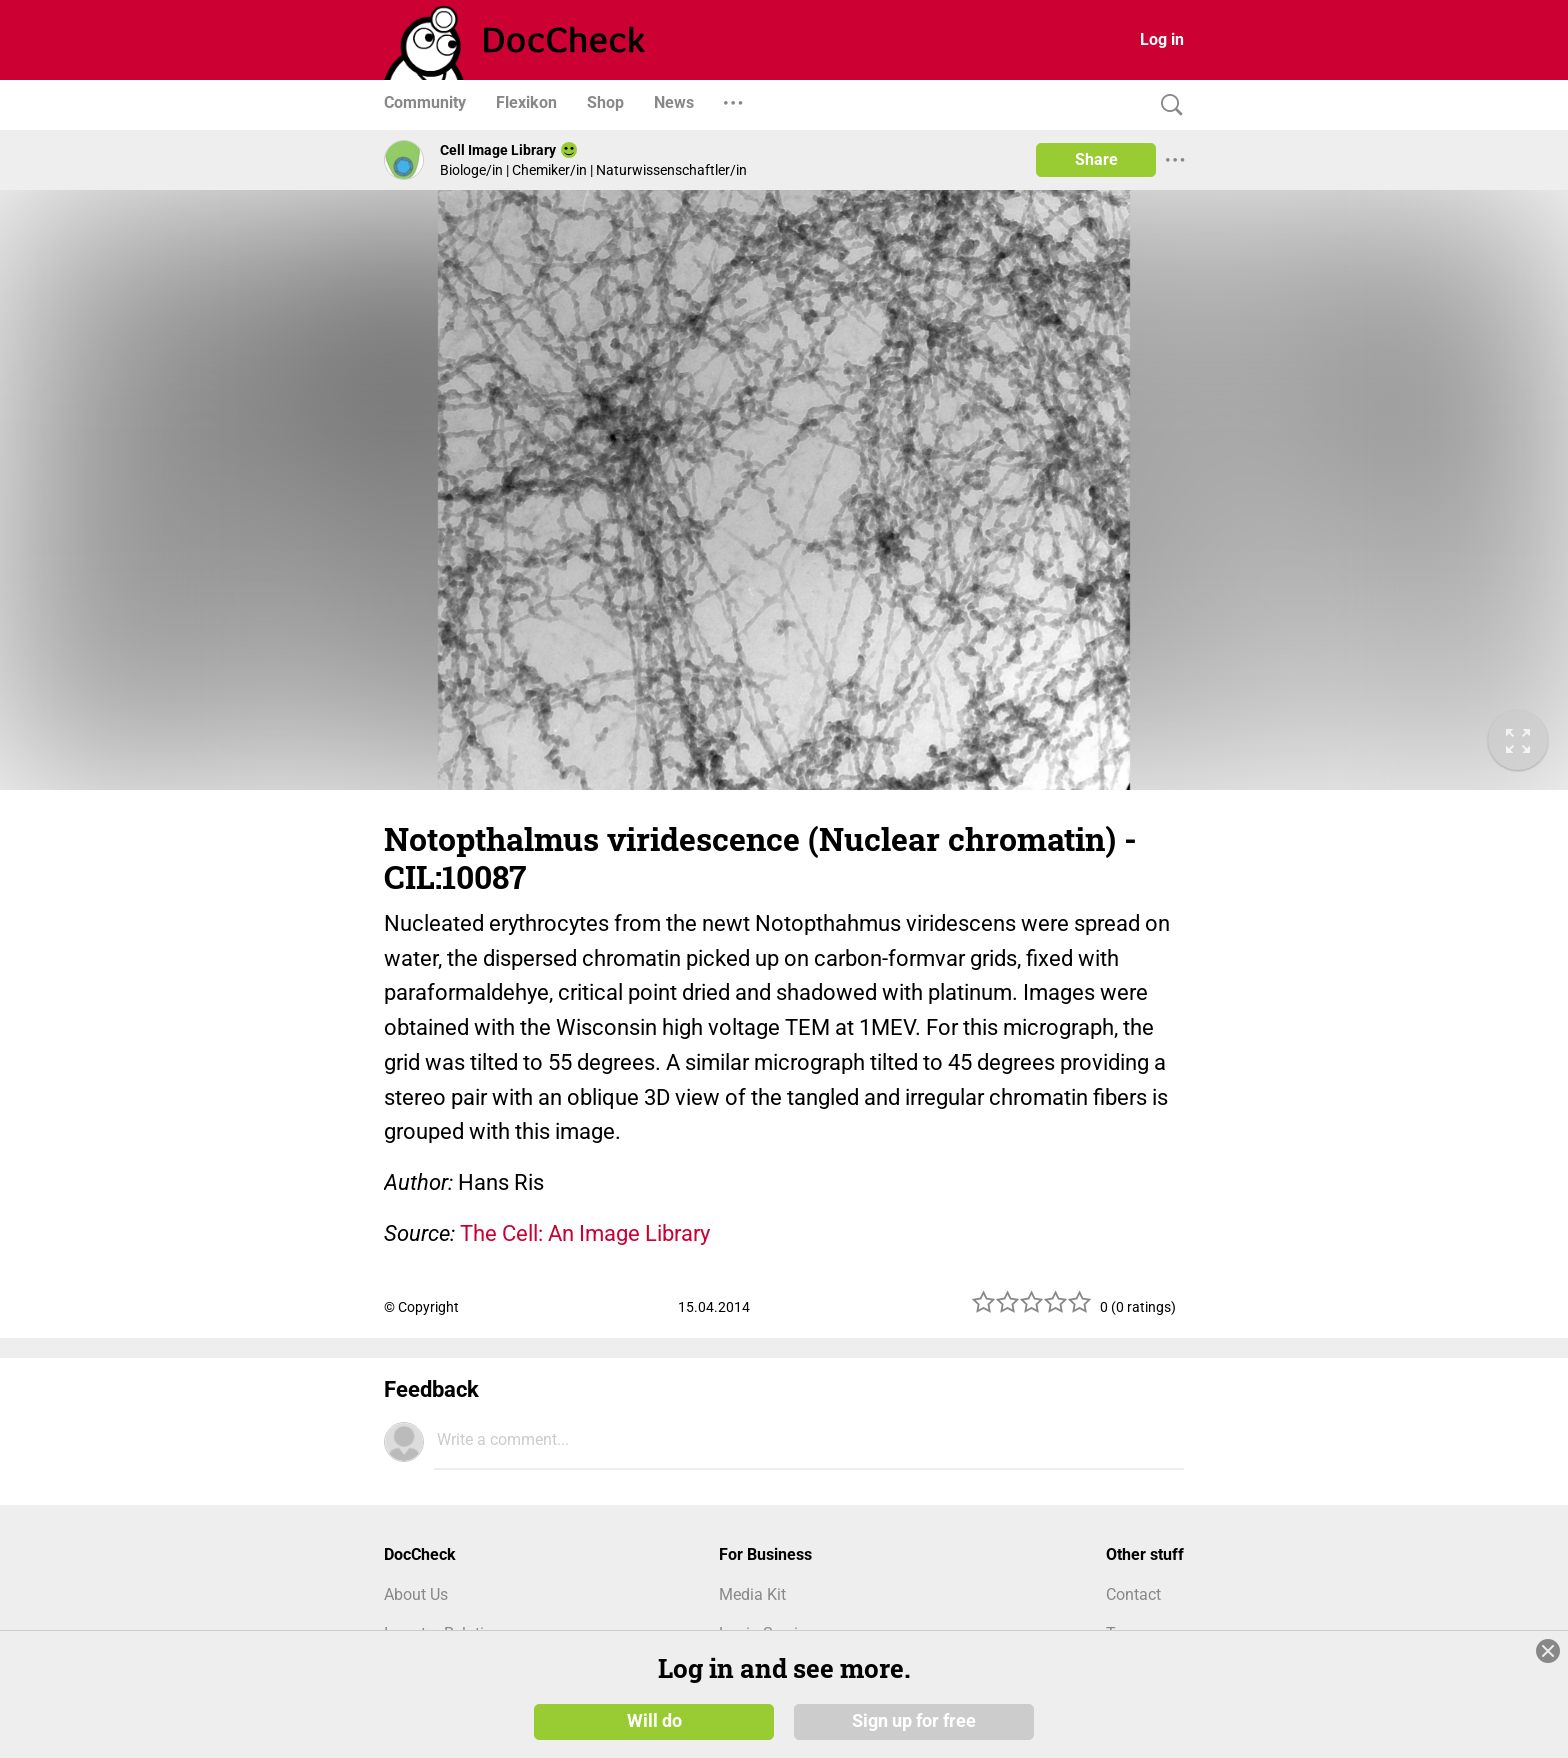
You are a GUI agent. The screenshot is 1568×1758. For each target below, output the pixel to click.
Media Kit (752, 1594)
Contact (1133, 1594)
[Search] (1167, 105)
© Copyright (421, 1307)
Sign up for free (914, 1720)
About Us (416, 1594)
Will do (654, 1720)
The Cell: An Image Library (585, 1233)
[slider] (1032, 1309)
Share (1096, 159)
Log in (1162, 39)
